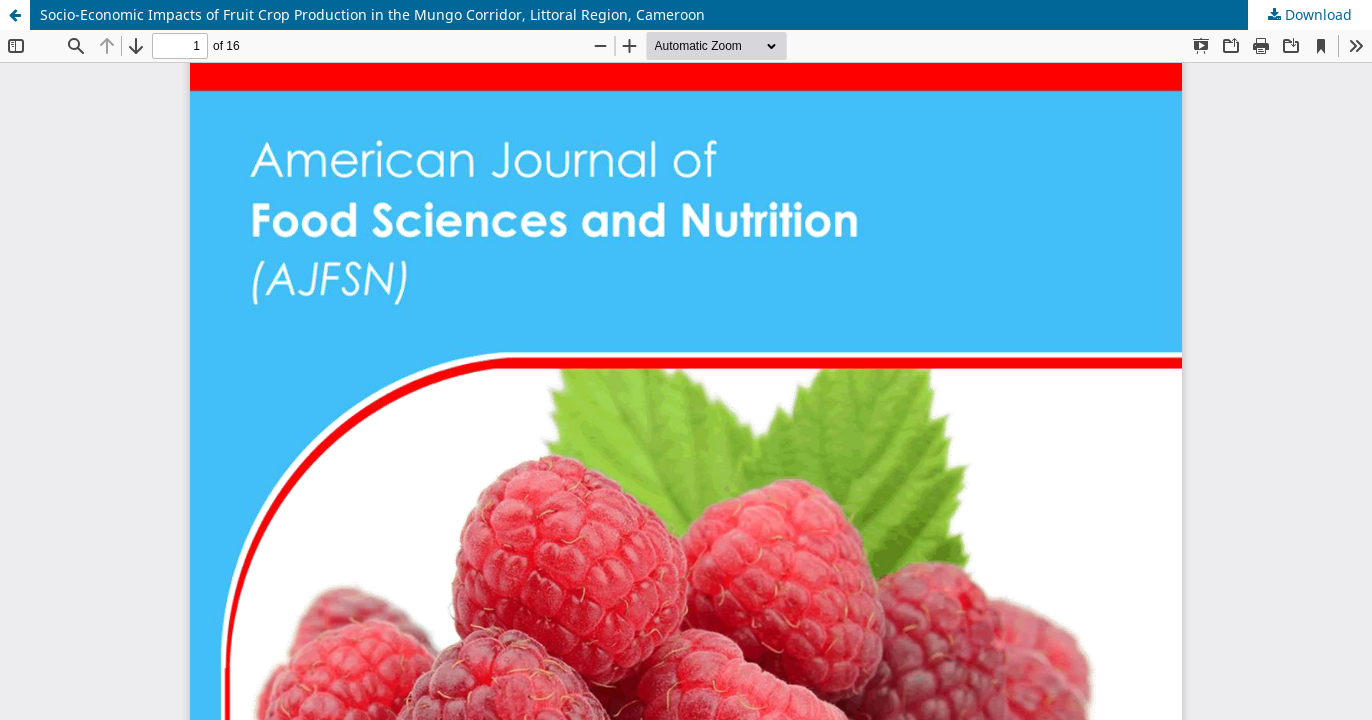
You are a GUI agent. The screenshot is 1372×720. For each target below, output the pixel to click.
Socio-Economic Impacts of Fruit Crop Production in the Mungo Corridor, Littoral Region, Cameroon (372, 14)
